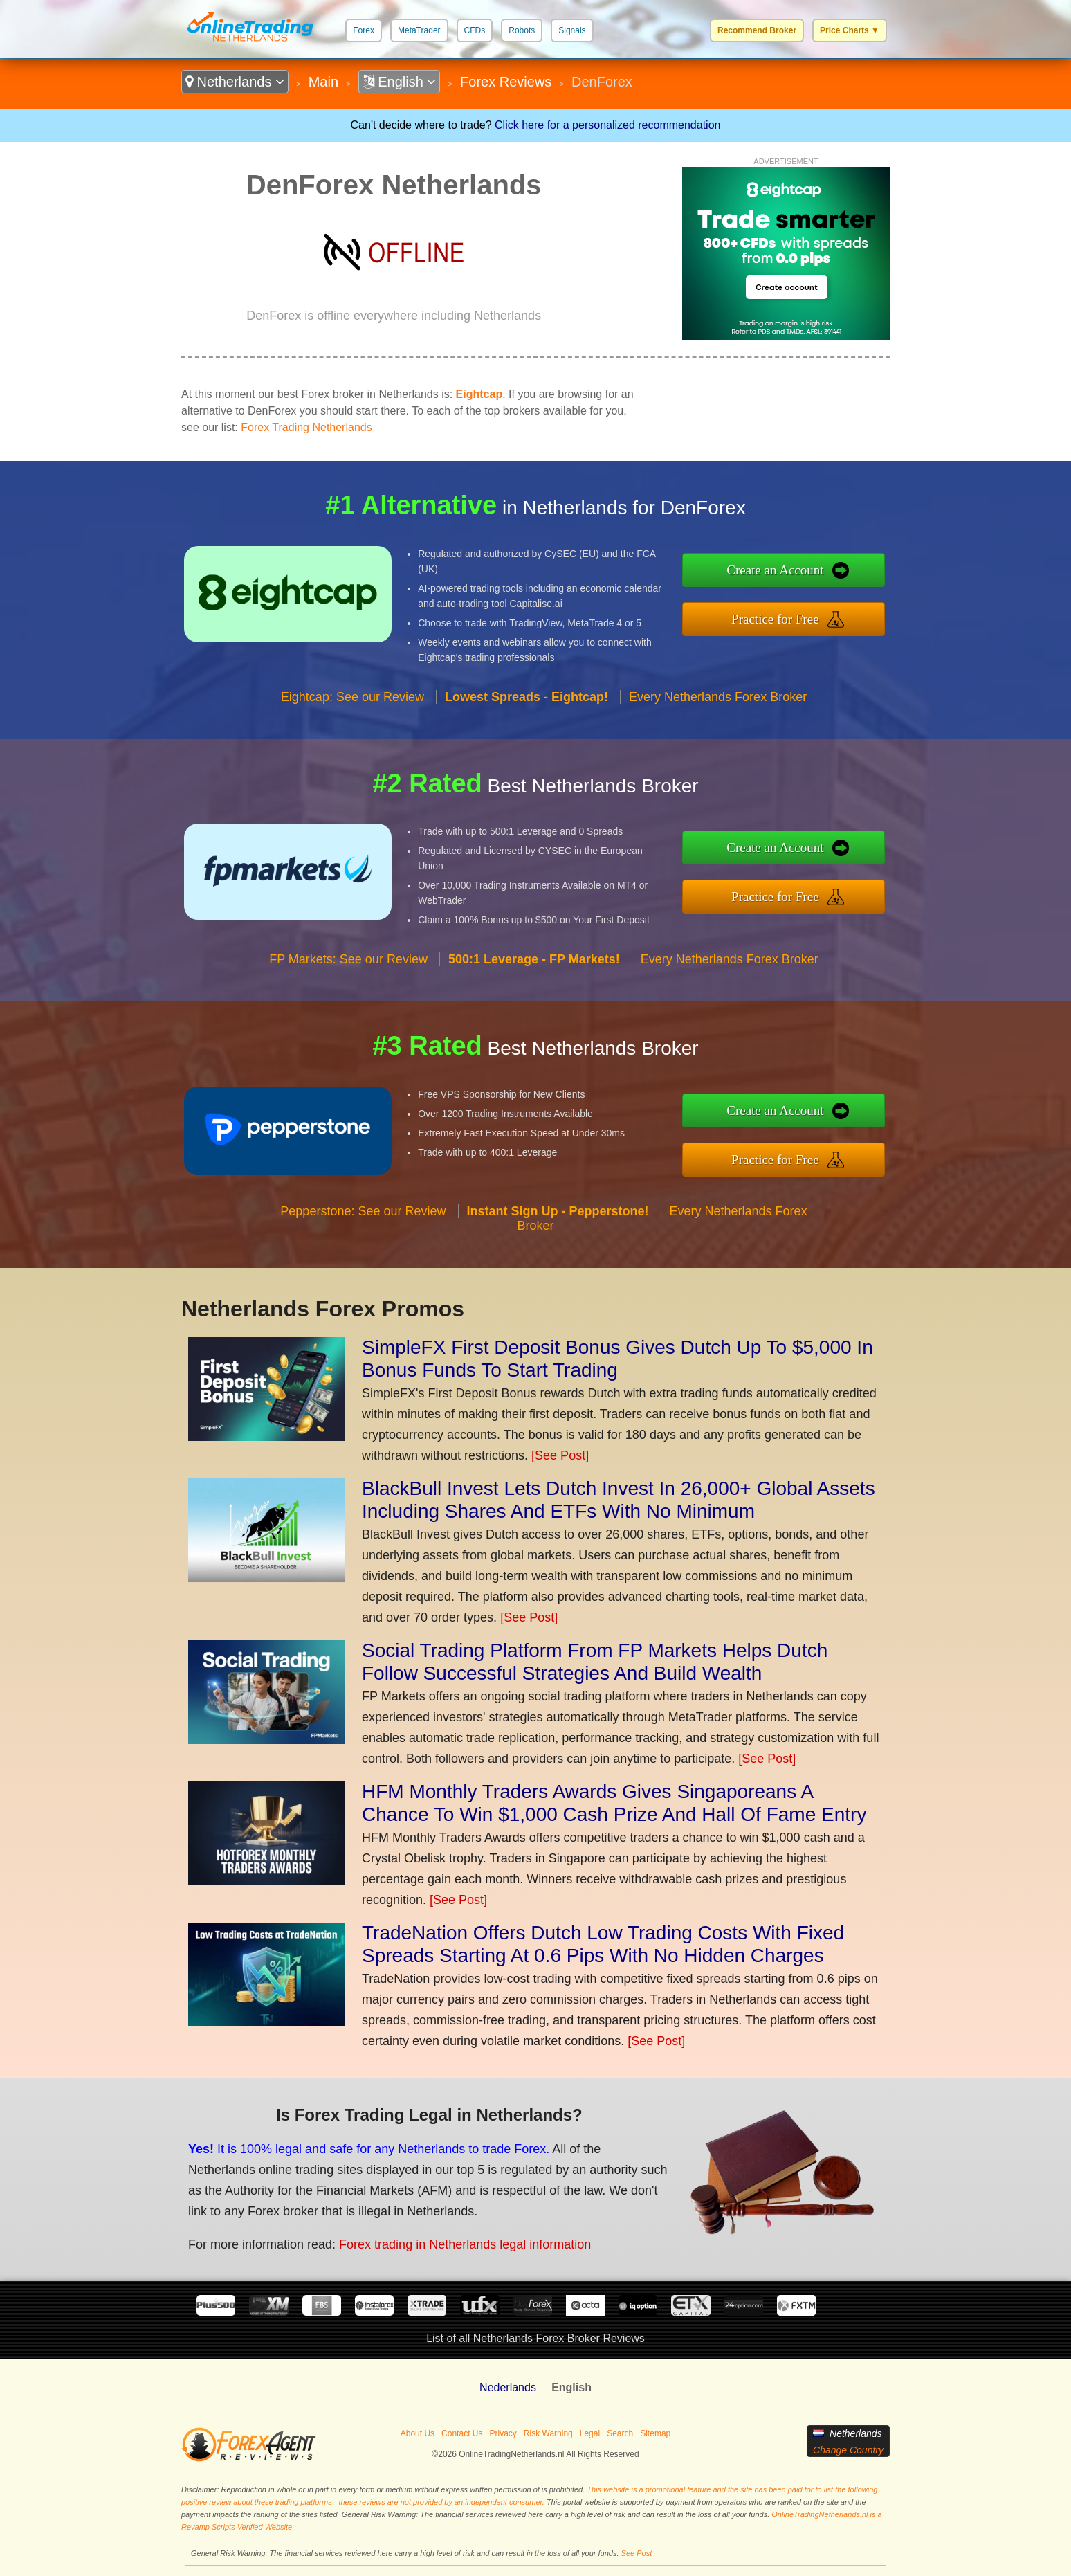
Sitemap (655, 2433)
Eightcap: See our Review (352, 697)
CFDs (475, 30)
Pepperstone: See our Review (363, 1211)
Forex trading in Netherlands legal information (465, 2244)
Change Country (848, 2450)
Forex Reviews (505, 81)
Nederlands (507, 2387)
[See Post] (560, 1455)
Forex (363, 30)
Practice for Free (775, 619)
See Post (636, 2553)
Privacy (502, 2433)
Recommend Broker (756, 30)
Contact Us (461, 2433)
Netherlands (234, 81)
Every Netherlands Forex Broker (718, 697)
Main (323, 81)
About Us (417, 2433)
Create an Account (774, 570)
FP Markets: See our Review (348, 959)
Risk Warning (548, 2433)
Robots (522, 30)
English (400, 81)
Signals (571, 30)
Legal (590, 2433)
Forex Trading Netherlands (306, 427)
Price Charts (849, 30)
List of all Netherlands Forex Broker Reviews (535, 2338)
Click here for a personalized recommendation (607, 125)
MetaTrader (419, 30)
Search (620, 2433)
